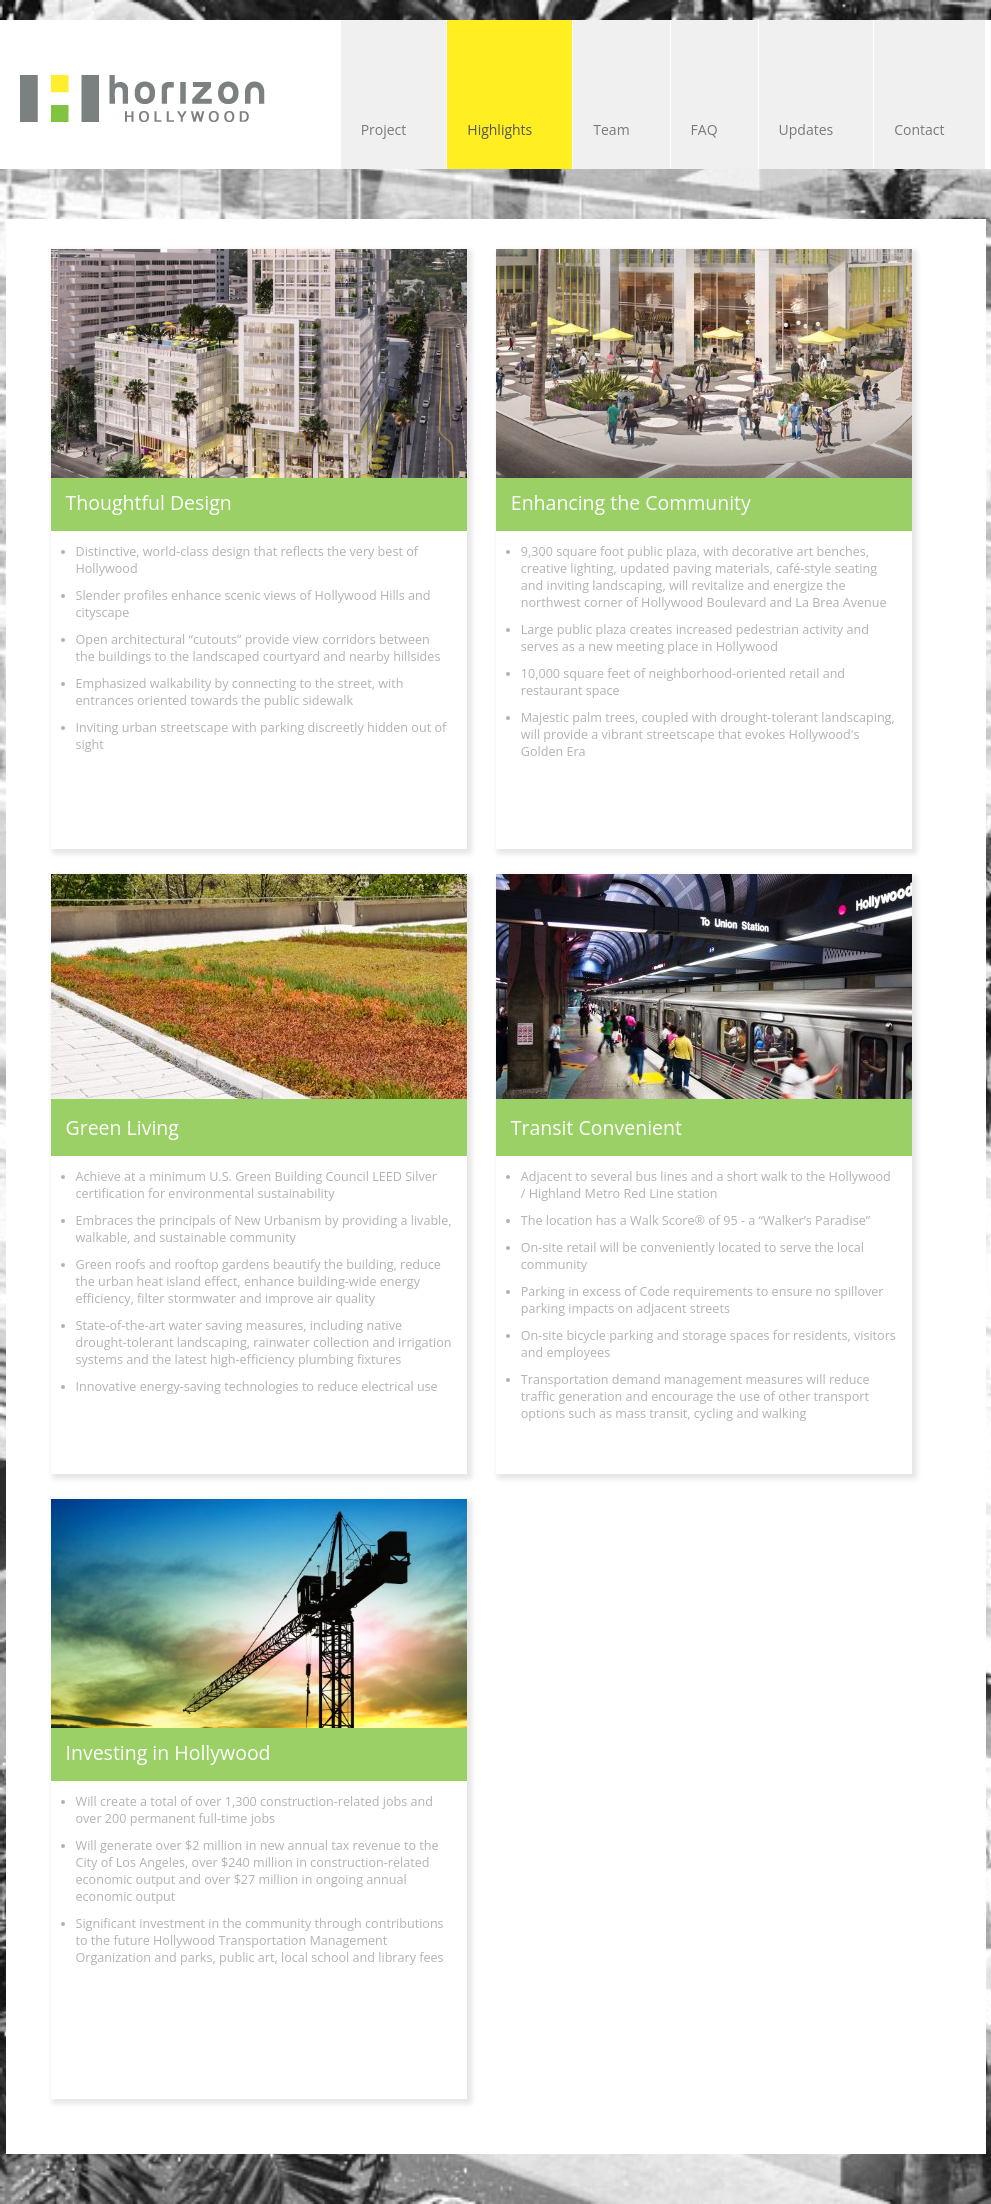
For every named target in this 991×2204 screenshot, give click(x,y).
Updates (806, 129)
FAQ (704, 129)
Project (384, 129)
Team (611, 129)
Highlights (499, 129)
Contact (919, 129)
